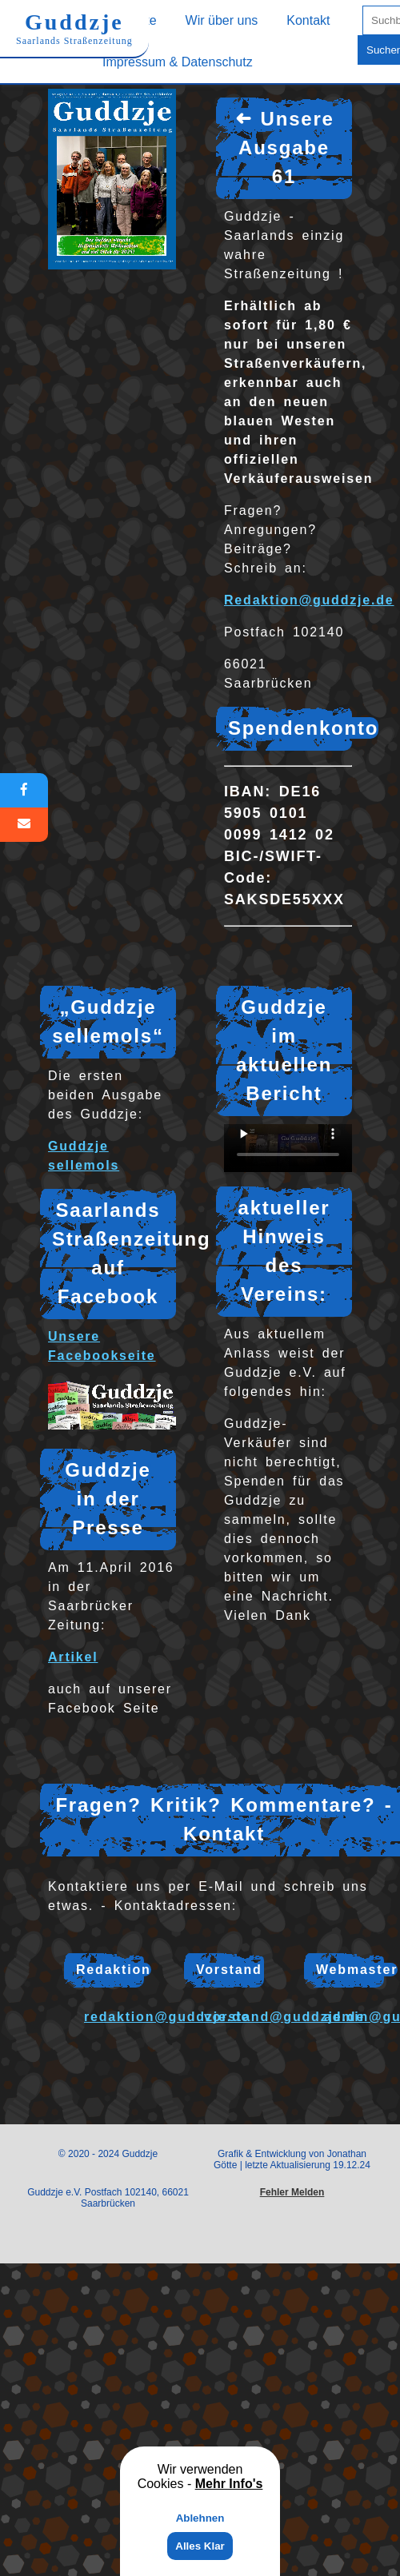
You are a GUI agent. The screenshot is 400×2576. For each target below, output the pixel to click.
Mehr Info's (229, 2483)
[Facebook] (24, 790)
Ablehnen (200, 2518)
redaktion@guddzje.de (167, 2017)
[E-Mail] (24, 824)
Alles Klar (200, 2546)
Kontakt (308, 20)
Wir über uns (222, 20)
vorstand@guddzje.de (284, 2017)
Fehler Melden (292, 2192)
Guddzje (74, 28)
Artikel (73, 1657)
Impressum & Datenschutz (177, 62)
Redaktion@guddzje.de (309, 600)
